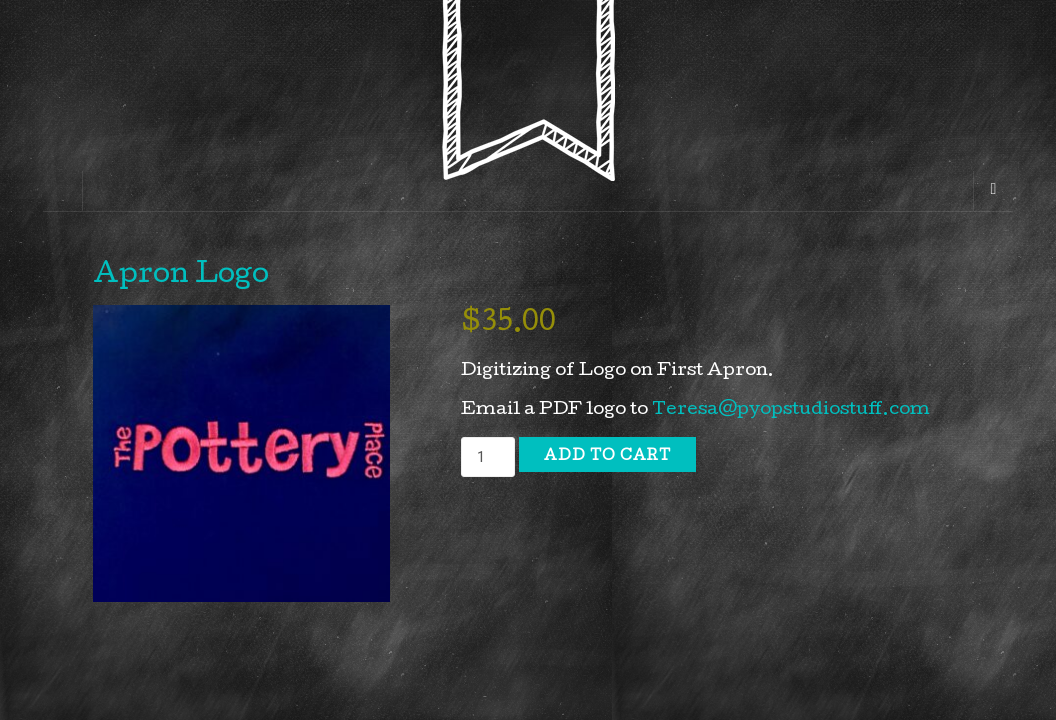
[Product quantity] (488, 457)
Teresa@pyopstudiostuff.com (791, 410)
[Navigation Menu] (993, 191)
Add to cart (607, 457)
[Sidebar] (63, 191)
